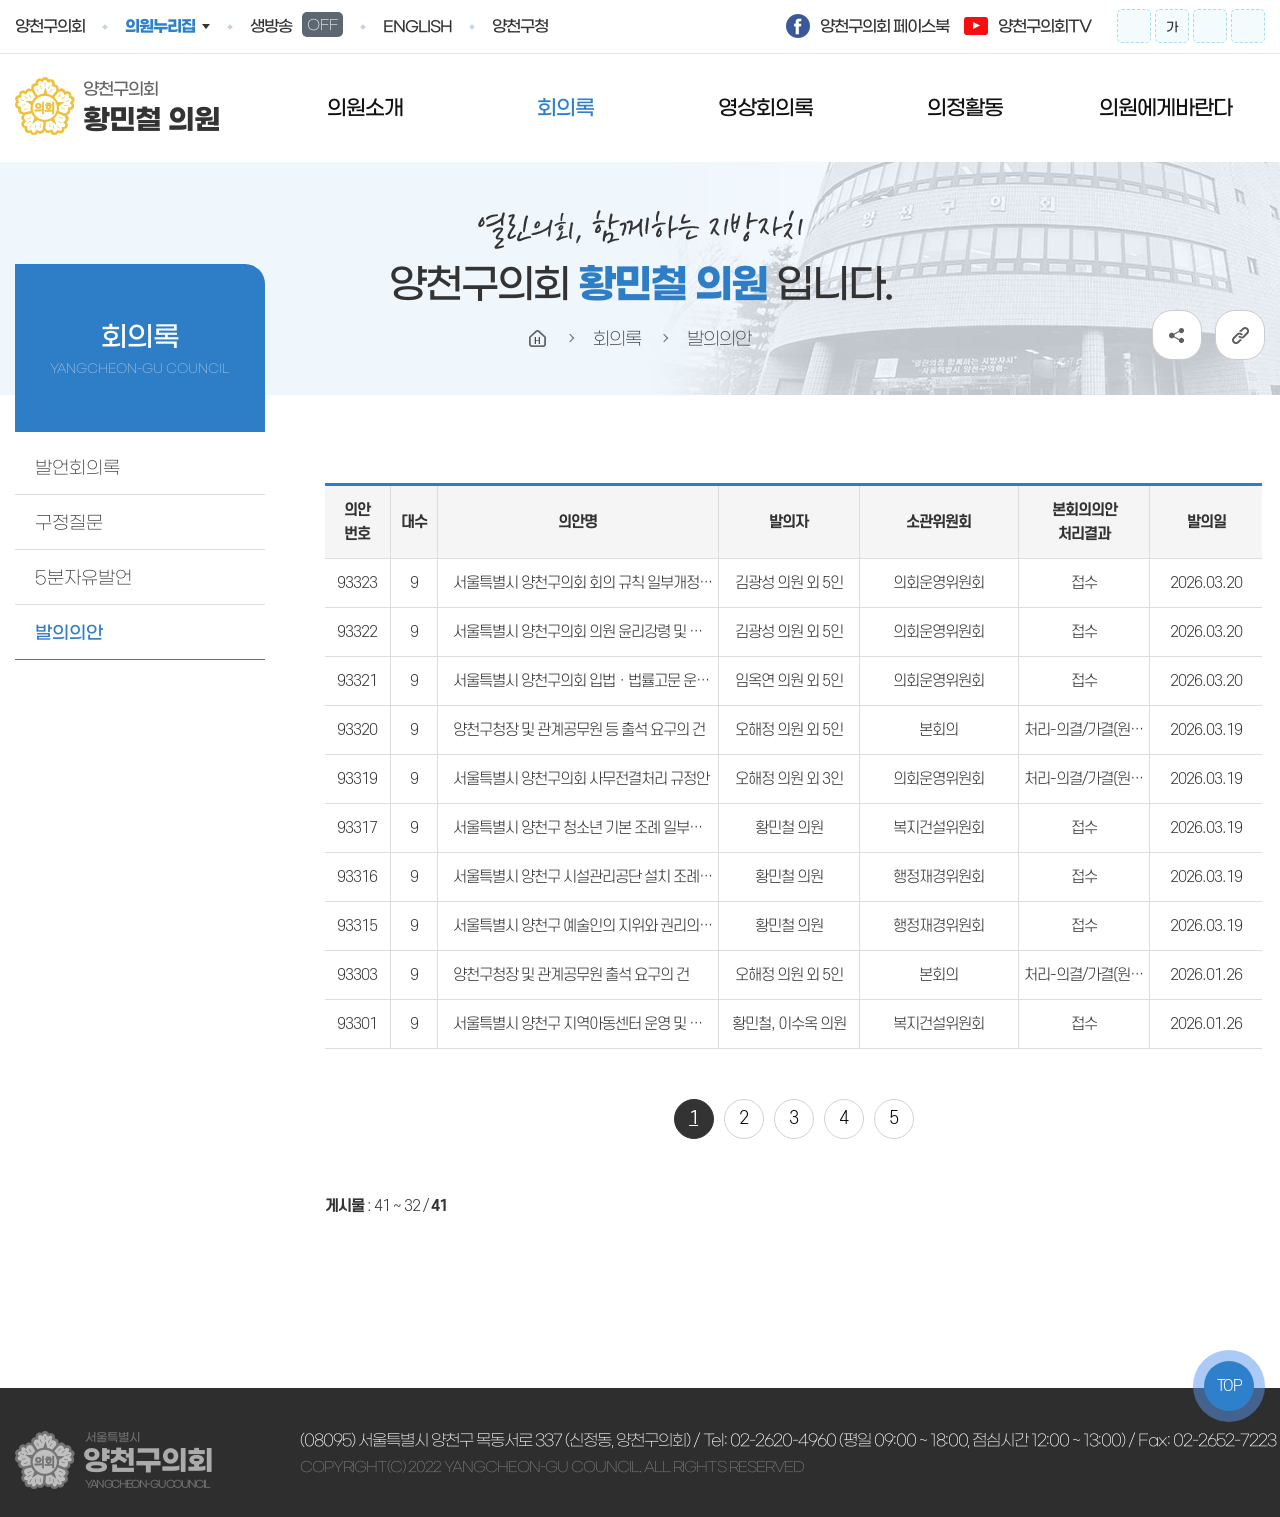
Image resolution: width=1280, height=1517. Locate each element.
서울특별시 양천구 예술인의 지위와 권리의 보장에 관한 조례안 (632, 926)
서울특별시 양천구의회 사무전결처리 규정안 (581, 779)
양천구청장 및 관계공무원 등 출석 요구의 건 (579, 730)
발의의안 (69, 633)
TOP (1229, 1386)
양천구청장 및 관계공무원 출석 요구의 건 (571, 975)
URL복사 (1240, 335)
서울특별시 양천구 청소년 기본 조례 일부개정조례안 (603, 828)
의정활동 (965, 107)
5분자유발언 (83, 578)
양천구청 (520, 26)
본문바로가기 (0, 0)
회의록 (565, 107)
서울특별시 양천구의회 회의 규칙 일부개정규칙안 (595, 583)
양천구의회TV (1044, 26)
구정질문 (69, 523)
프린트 (1248, 26)
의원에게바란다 (1165, 107)
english (417, 26)
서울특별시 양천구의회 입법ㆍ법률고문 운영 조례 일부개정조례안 (642, 681)
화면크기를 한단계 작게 (1210, 26)
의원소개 (365, 107)
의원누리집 (160, 26)
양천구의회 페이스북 (884, 26)
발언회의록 (77, 468)
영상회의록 (765, 107)
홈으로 (538, 339)
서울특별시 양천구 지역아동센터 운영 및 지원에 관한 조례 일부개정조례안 (666, 1024)
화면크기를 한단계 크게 (1134, 26)
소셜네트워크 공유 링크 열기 (1177, 335)
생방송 (296, 24)
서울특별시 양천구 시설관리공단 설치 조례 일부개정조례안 (623, 877)
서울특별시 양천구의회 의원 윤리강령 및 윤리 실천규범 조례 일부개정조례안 (673, 632)
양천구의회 (50, 26)
